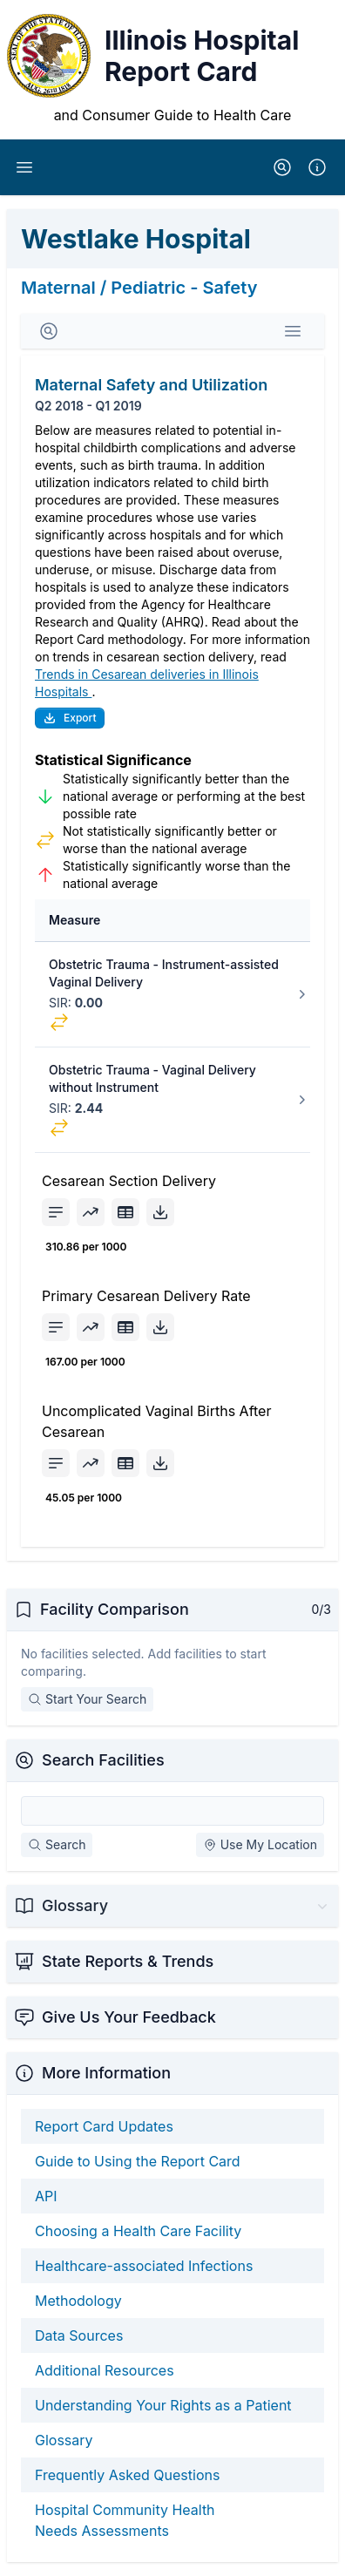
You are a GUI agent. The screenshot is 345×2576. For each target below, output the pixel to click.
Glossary (64, 2440)
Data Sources (79, 2335)
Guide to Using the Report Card (137, 2161)
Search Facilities (103, 1760)
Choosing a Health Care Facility (138, 2231)
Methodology (78, 2300)
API (46, 2196)
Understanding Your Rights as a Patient (163, 2405)
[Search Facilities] (172, 1811)
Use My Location (260, 1844)
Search (56, 1844)
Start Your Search (87, 1698)
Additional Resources (104, 2370)
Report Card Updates (104, 2126)
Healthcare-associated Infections (144, 2265)
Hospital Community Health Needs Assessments (125, 2520)
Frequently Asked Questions (127, 2475)
